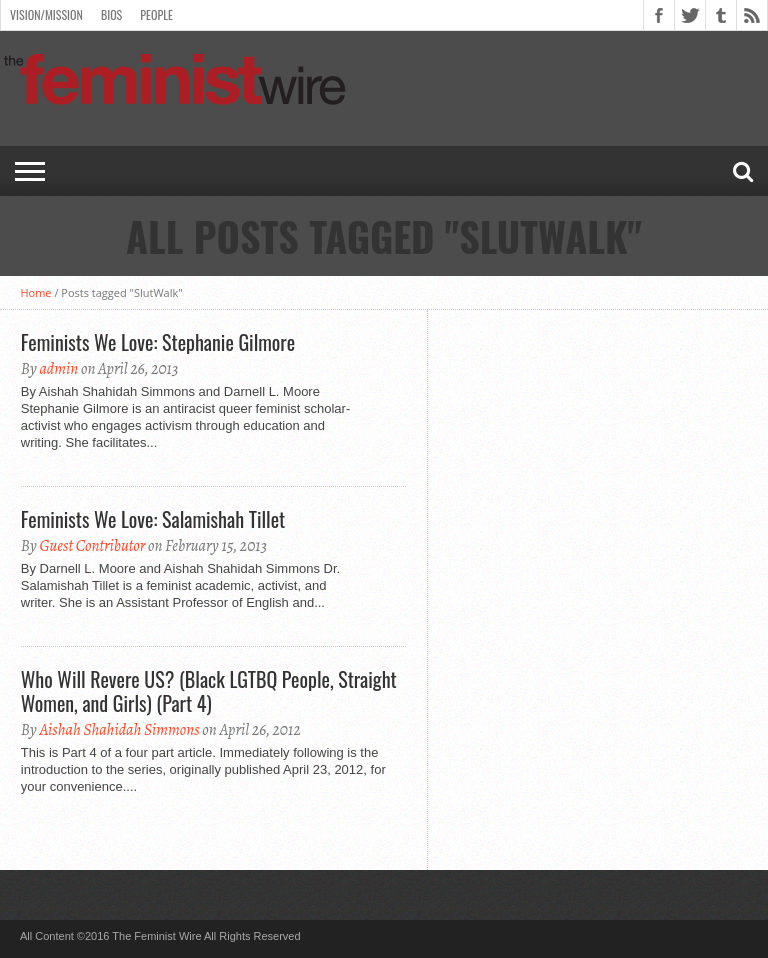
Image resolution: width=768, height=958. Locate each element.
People (156, 14)
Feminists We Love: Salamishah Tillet (153, 519)
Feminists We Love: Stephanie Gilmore (158, 342)
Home (35, 292)
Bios (111, 14)
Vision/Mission (46, 14)
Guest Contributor (92, 546)
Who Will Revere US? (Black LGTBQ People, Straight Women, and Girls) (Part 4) (209, 691)
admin (58, 369)
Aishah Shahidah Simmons (119, 730)
